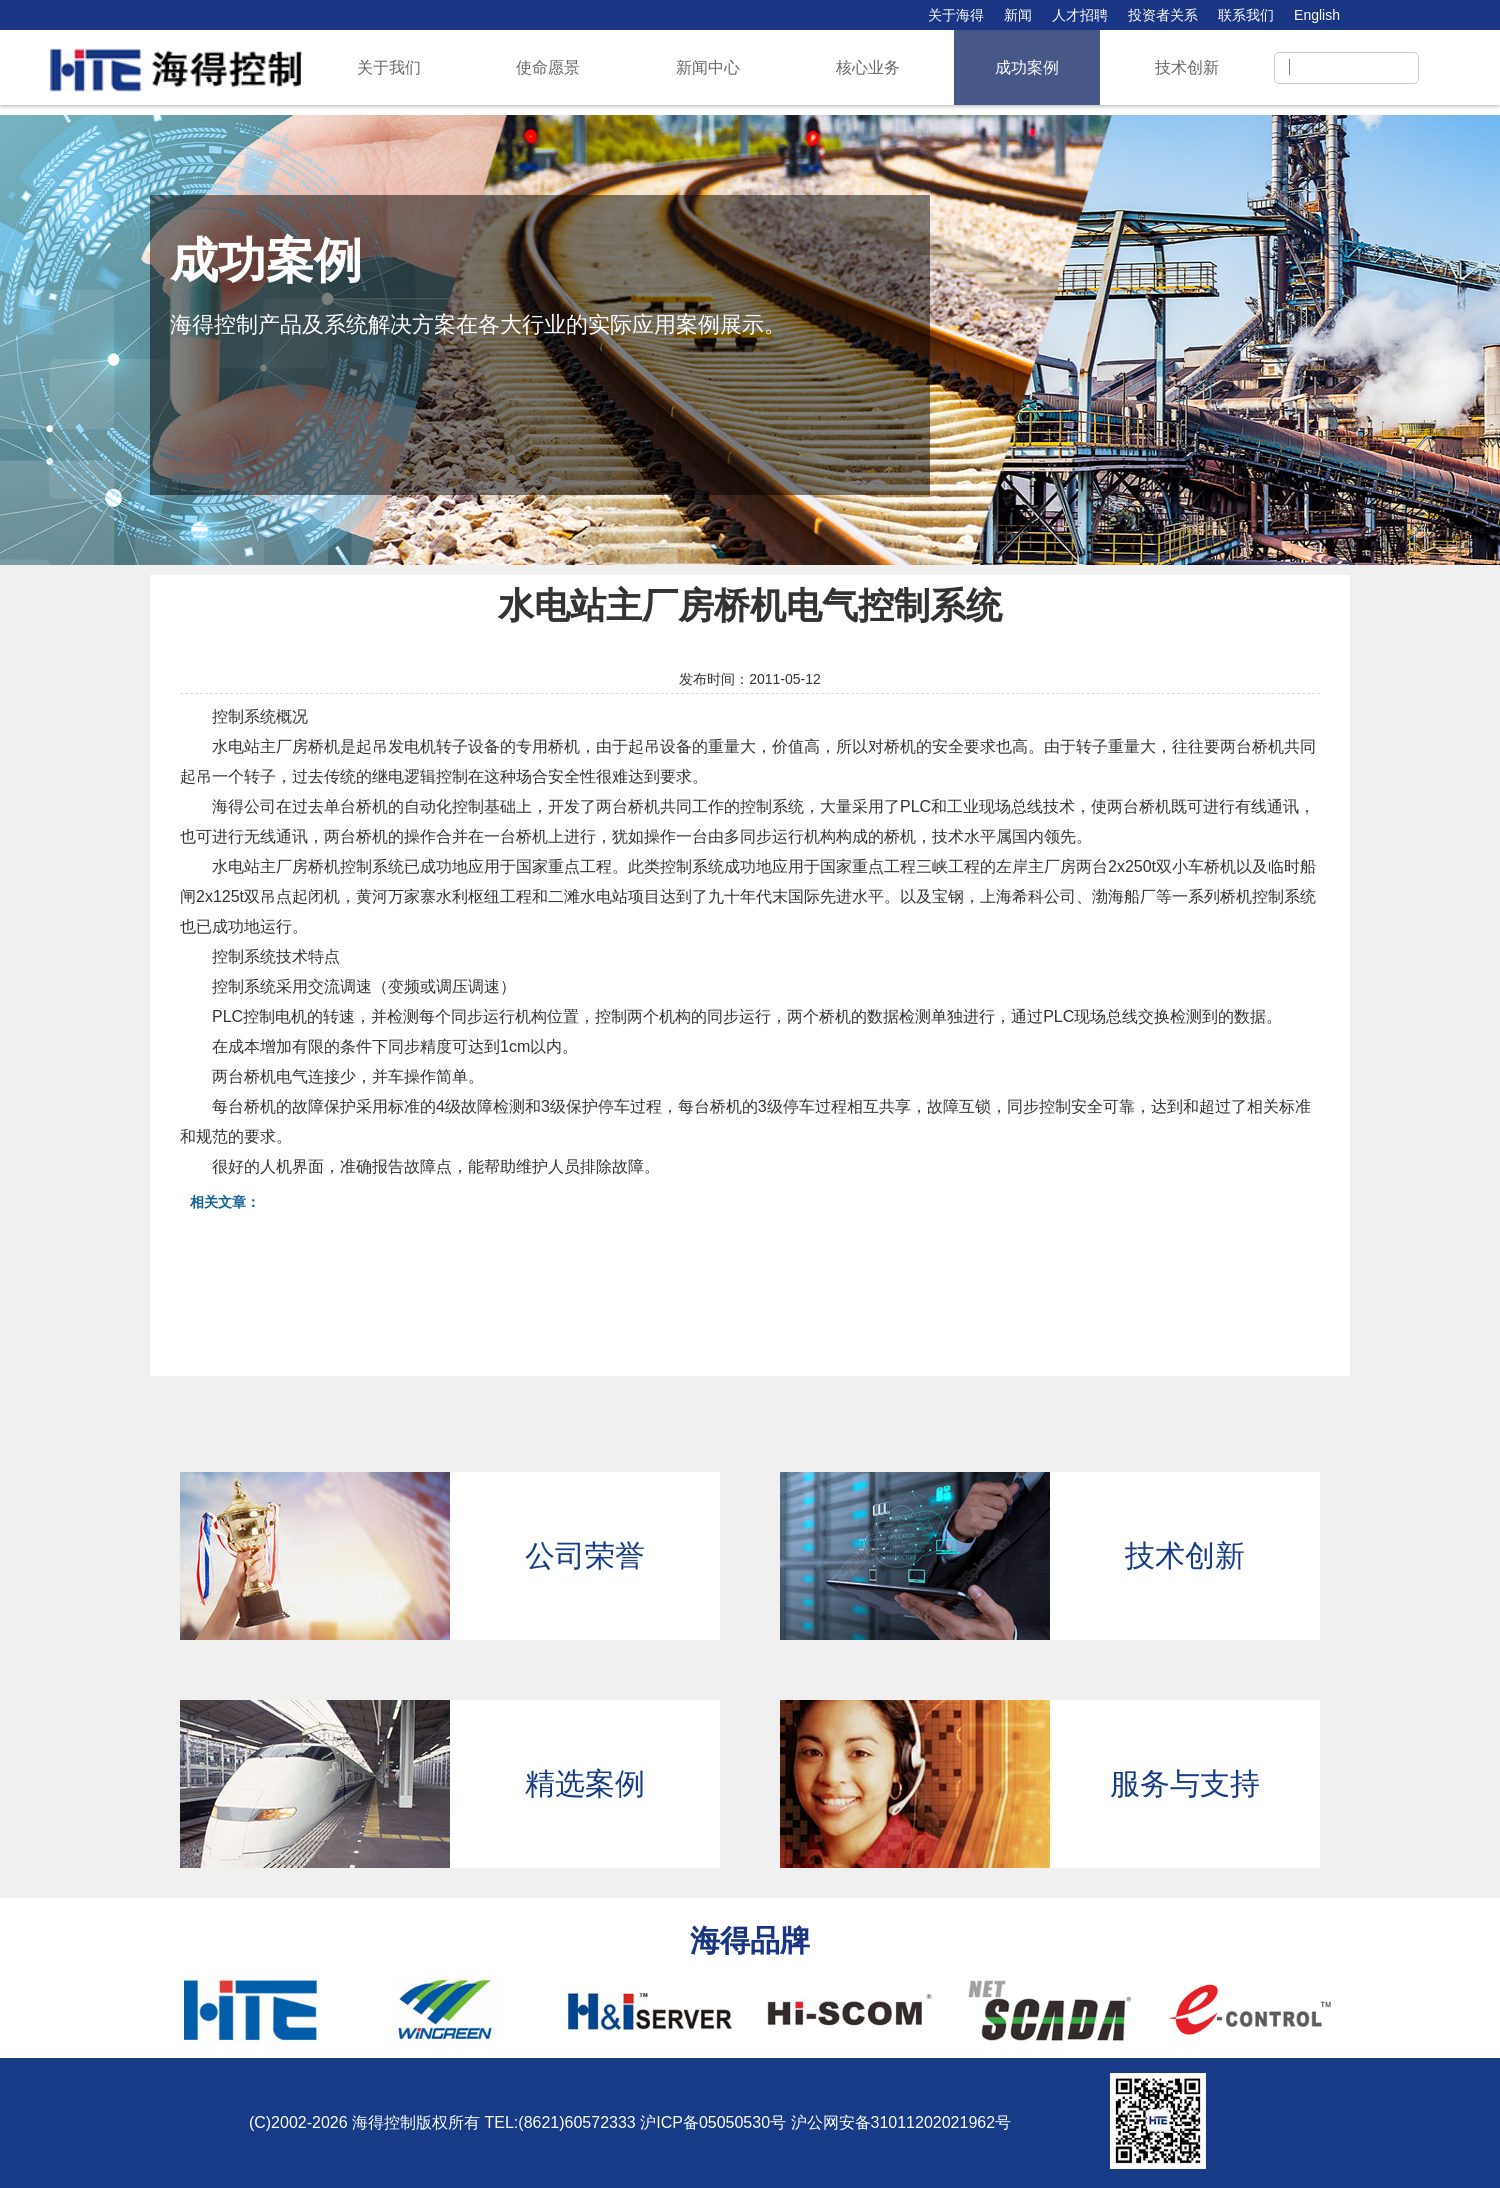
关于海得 (956, 15)
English (1317, 15)
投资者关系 (1163, 15)
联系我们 (1246, 15)
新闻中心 (708, 67)
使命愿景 (548, 67)
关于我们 (389, 67)
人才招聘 (1080, 15)
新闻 (1018, 15)
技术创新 (1187, 67)
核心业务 (868, 67)
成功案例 (1027, 67)
